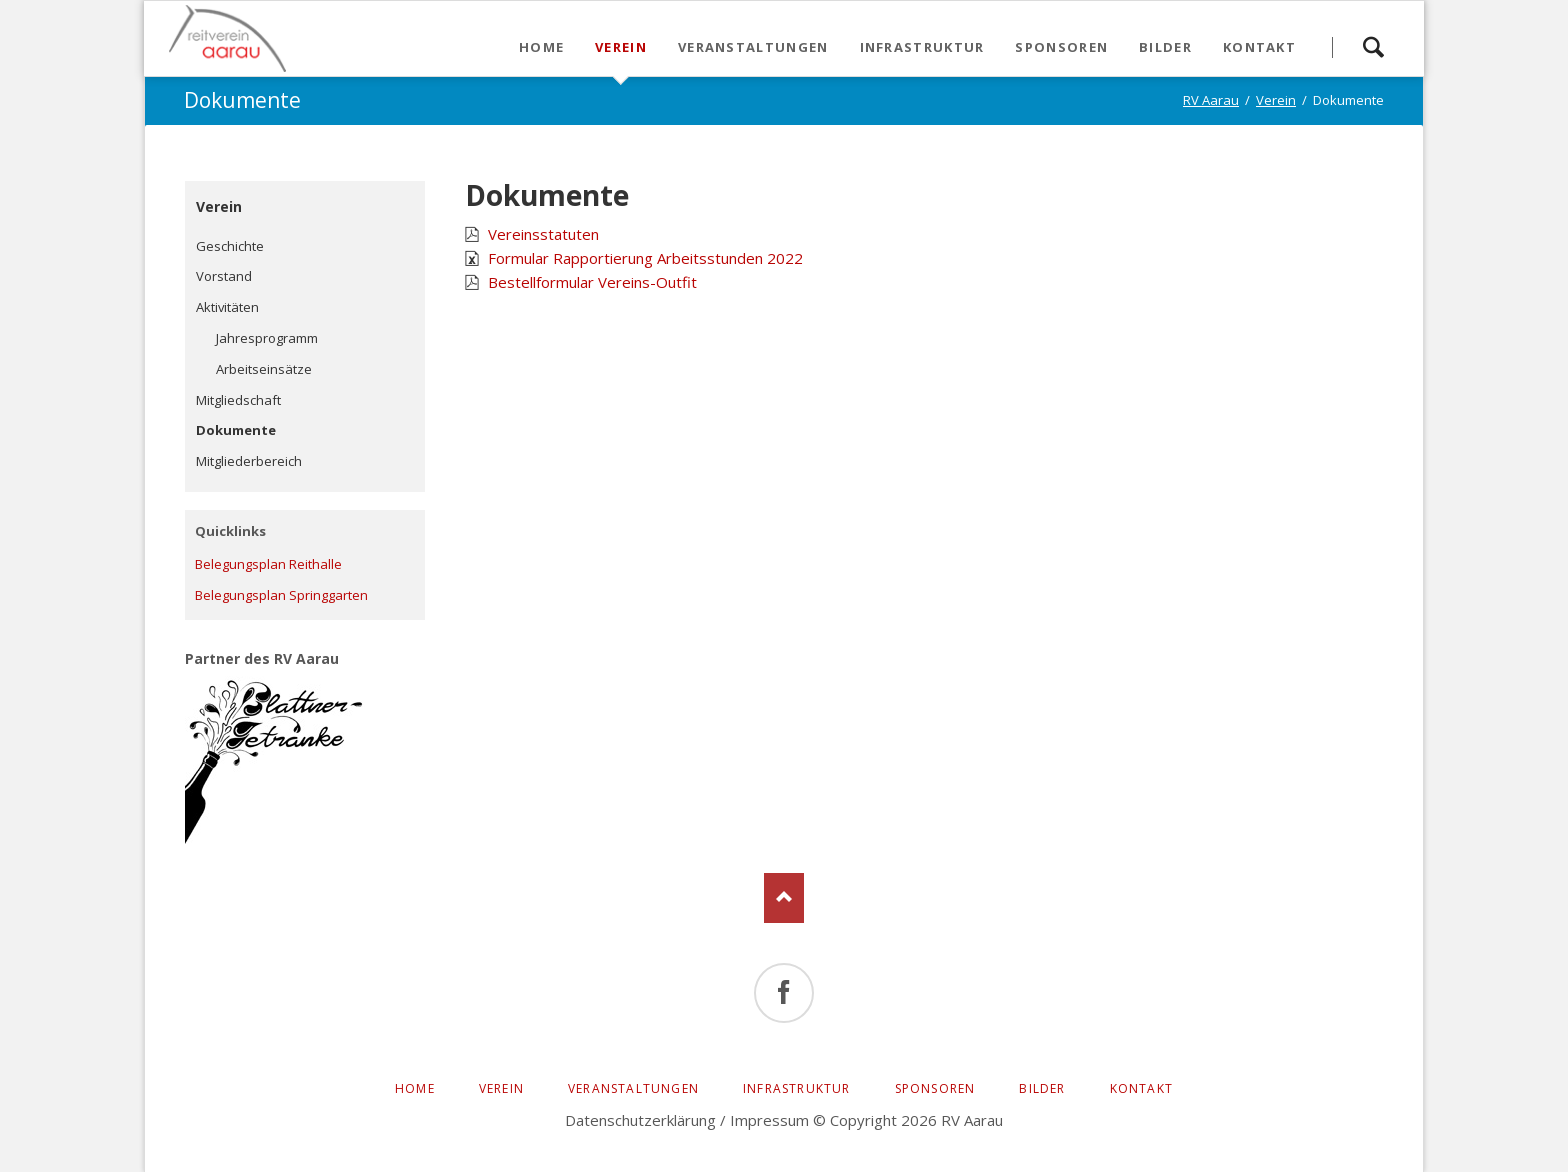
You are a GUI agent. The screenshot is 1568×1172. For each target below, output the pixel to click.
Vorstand (224, 276)
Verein (219, 206)
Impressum (769, 1120)
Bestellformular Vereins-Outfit (592, 282)
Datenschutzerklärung (640, 1120)
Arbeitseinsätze (264, 369)
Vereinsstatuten (543, 234)
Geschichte (230, 246)
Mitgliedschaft (238, 400)
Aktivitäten (227, 307)
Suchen (1373, 38)
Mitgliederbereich (249, 461)
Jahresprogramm (267, 338)
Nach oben (784, 898)
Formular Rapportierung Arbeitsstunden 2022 (645, 258)
